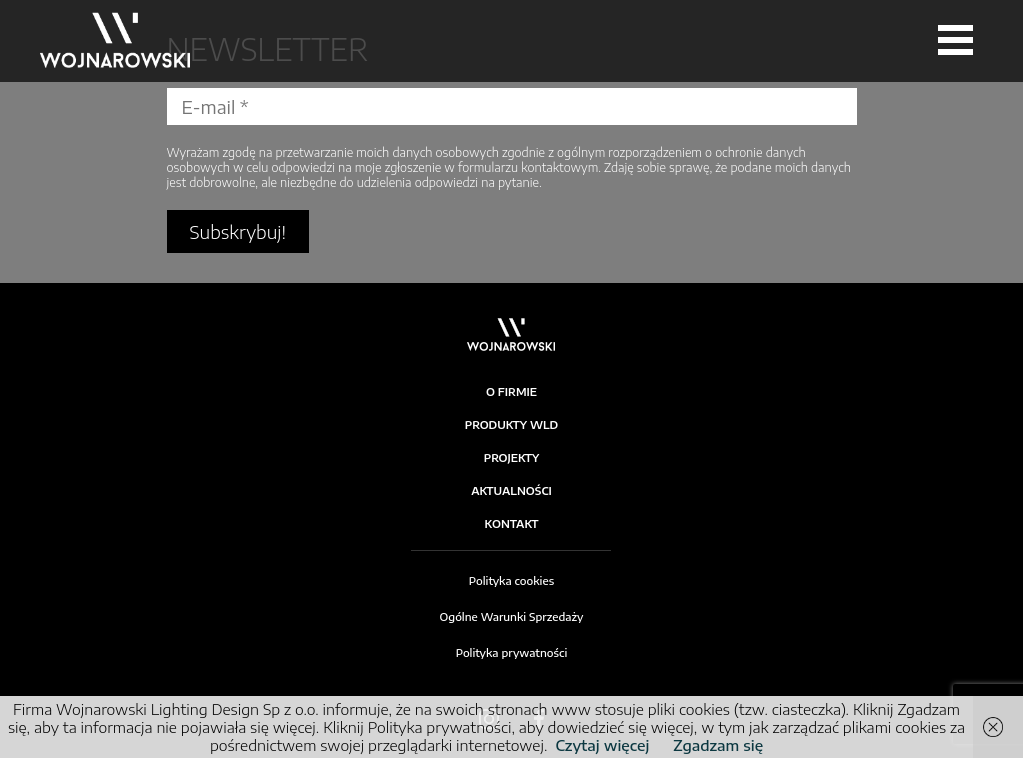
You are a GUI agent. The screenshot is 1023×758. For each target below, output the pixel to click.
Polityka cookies (511, 580)
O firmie (511, 391)
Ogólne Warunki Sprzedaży (512, 616)
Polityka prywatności (512, 652)
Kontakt (512, 523)
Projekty (512, 457)
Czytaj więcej (602, 745)
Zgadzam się (718, 745)
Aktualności (511, 490)
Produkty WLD (512, 424)
